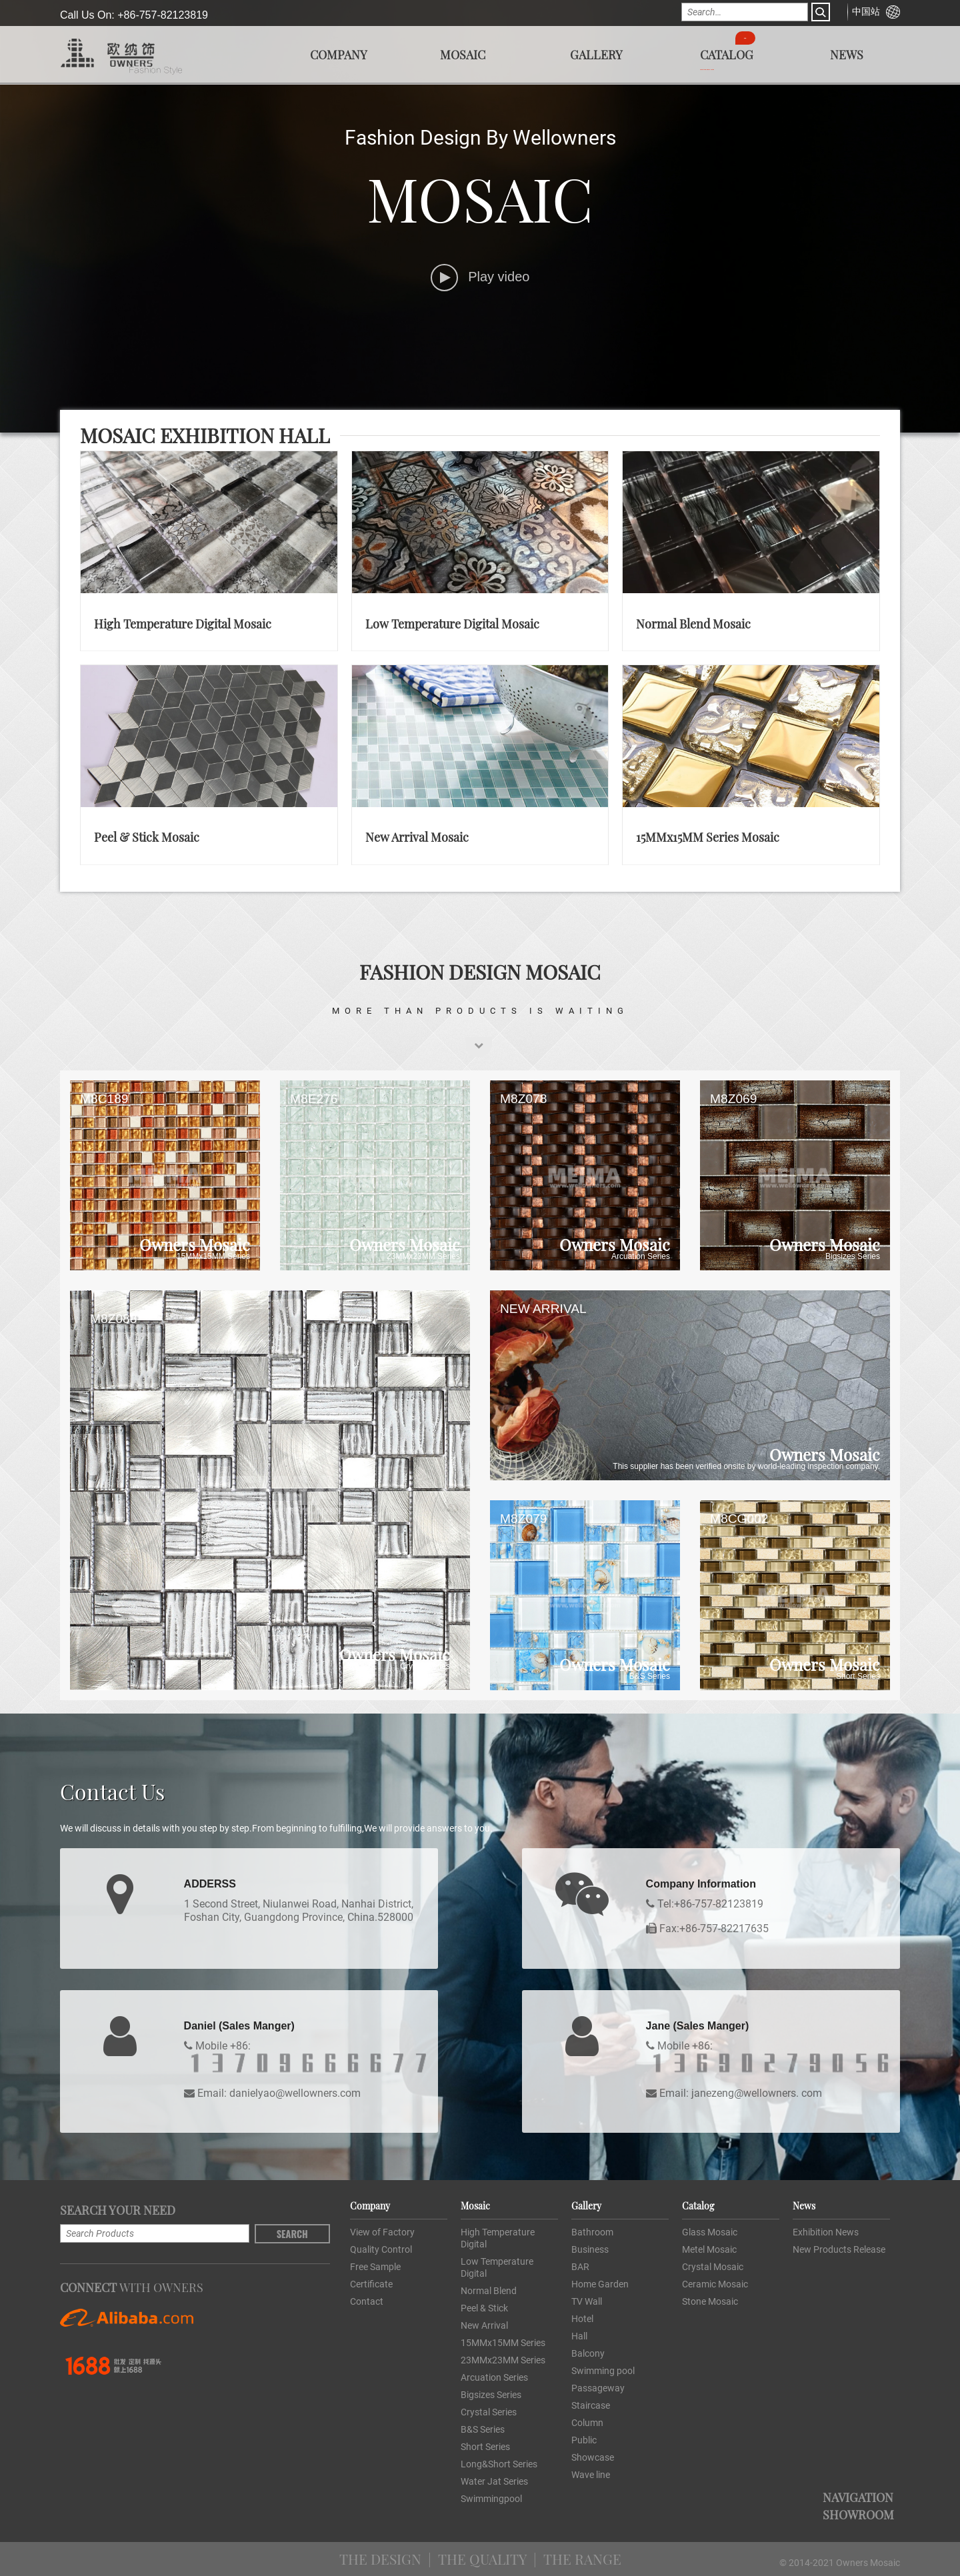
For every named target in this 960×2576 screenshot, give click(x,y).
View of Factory (382, 2232)
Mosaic (462, 54)
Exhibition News (826, 2232)
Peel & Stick (484, 2308)
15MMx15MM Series (503, 2342)
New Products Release (839, 2249)
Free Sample (375, 2266)
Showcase (592, 2457)
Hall (579, 2336)
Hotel (582, 2318)
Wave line (590, 2474)
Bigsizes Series (491, 2394)
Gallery (596, 54)
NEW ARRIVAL (543, 1309)
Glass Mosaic (709, 2232)
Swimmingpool (491, 2498)
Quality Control (381, 2249)
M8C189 (104, 1099)
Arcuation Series (494, 2377)
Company (338, 54)
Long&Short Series (499, 2464)
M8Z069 (733, 1099)
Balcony (588, 2353)
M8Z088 (113, 1319)
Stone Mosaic (710, 2301)
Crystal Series (489, 2412)
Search (292, 2234)
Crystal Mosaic (712, 2266)
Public (584, 2440)
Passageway (598, 2388)
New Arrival (484, 2325)
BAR (580, 2266)
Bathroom (592, 2232)
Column (587, 2422)
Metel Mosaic (709, 2249)
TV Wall (586, 2301)
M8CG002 (739, 1519)
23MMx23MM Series (503, 2360)
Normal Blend (489, 2290)
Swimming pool (603, 2370)
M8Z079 (523, 1519)
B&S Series (483, 2429)
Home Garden (600, 2284)
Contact (366, 2301)
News (846, 54)
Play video (480, 276)
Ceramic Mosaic (715, 2284)
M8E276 (313, 1099)
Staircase (590, 2405)
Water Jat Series (494, 2481)
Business (590, 2249)
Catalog (726, 54)
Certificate (371, 2284)
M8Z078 (523, 1099)
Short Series (485, 2446)
